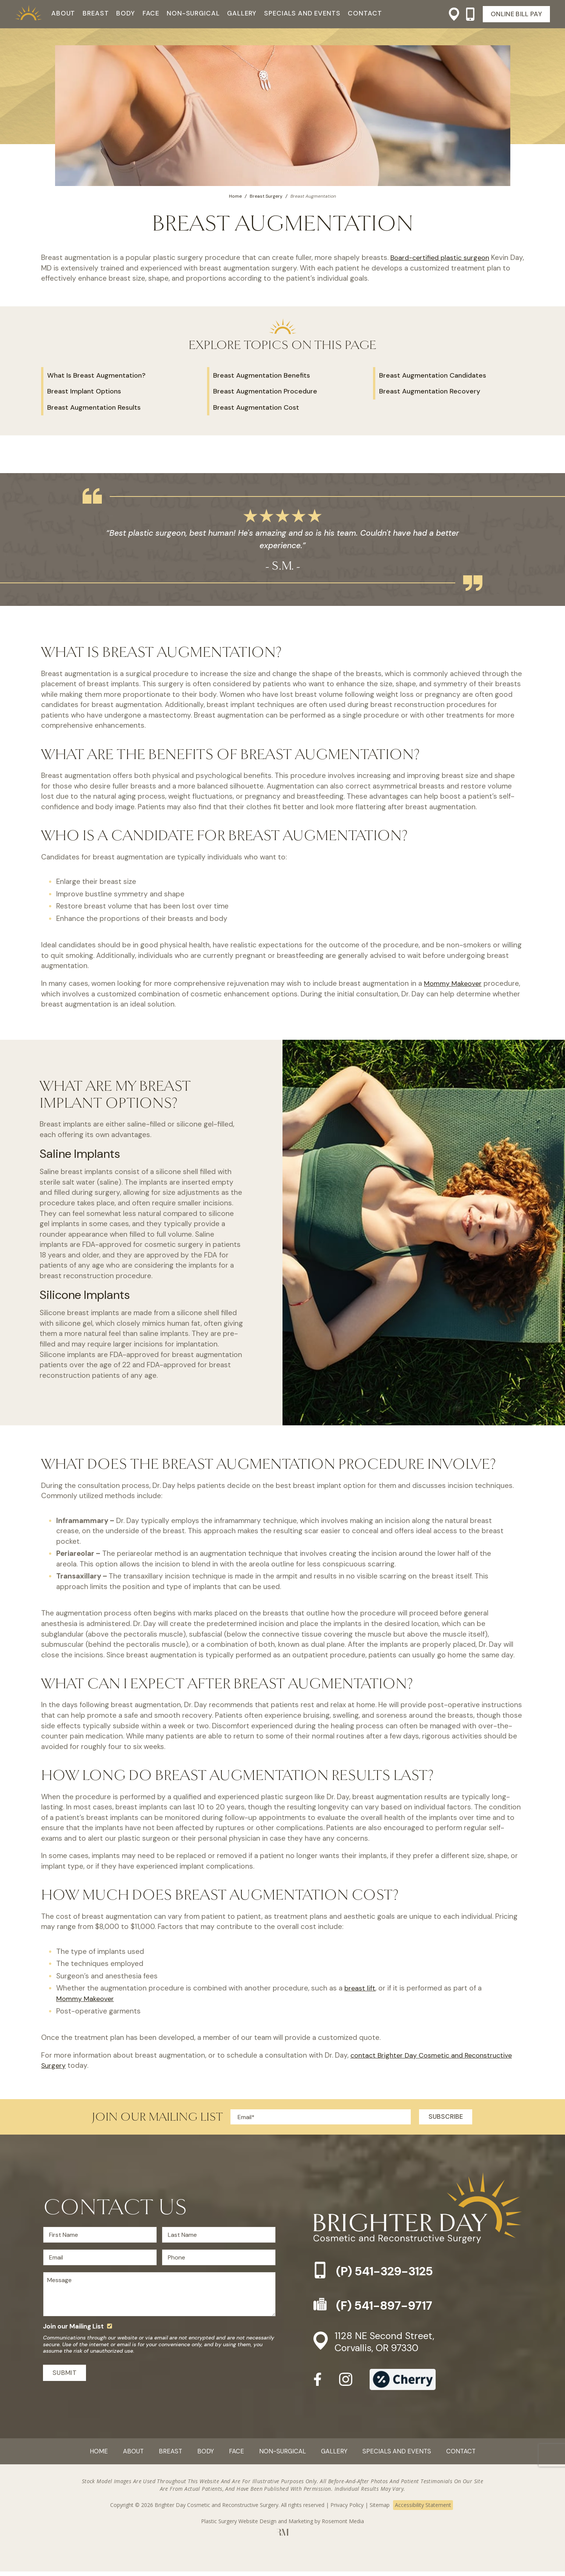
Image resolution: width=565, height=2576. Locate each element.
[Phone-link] (467, 14)
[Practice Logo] (28, 14)
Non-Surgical (193, 13)
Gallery (241, 13)
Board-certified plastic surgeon (443, 257)
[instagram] (345, 2386)
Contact (365, 13)
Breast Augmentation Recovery (429, 391)
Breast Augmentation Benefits (261, 375)
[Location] (451, 14)
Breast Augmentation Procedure (265, 391)
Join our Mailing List (73, 2328)
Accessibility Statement (423, 2509)
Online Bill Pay (516, 14)
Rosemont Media (343, 2525)
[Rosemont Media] (282, 2538)
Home (235, 196)
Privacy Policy (347, 2509)
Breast (96, 13)
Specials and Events (302, 13)
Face (151, 13)
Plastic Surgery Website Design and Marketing (257, 2525)
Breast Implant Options (84, 391)
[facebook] (317, 2386)
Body (125, 13)
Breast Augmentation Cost (256, 407)
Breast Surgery (266, 196)
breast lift (360, 1988)
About (63, 13)
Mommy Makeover (454, 983)
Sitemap (380, 2509)
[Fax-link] (417, 2305)
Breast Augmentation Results (94, 407)
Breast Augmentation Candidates (432, 375)
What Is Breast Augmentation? (96, 375)
